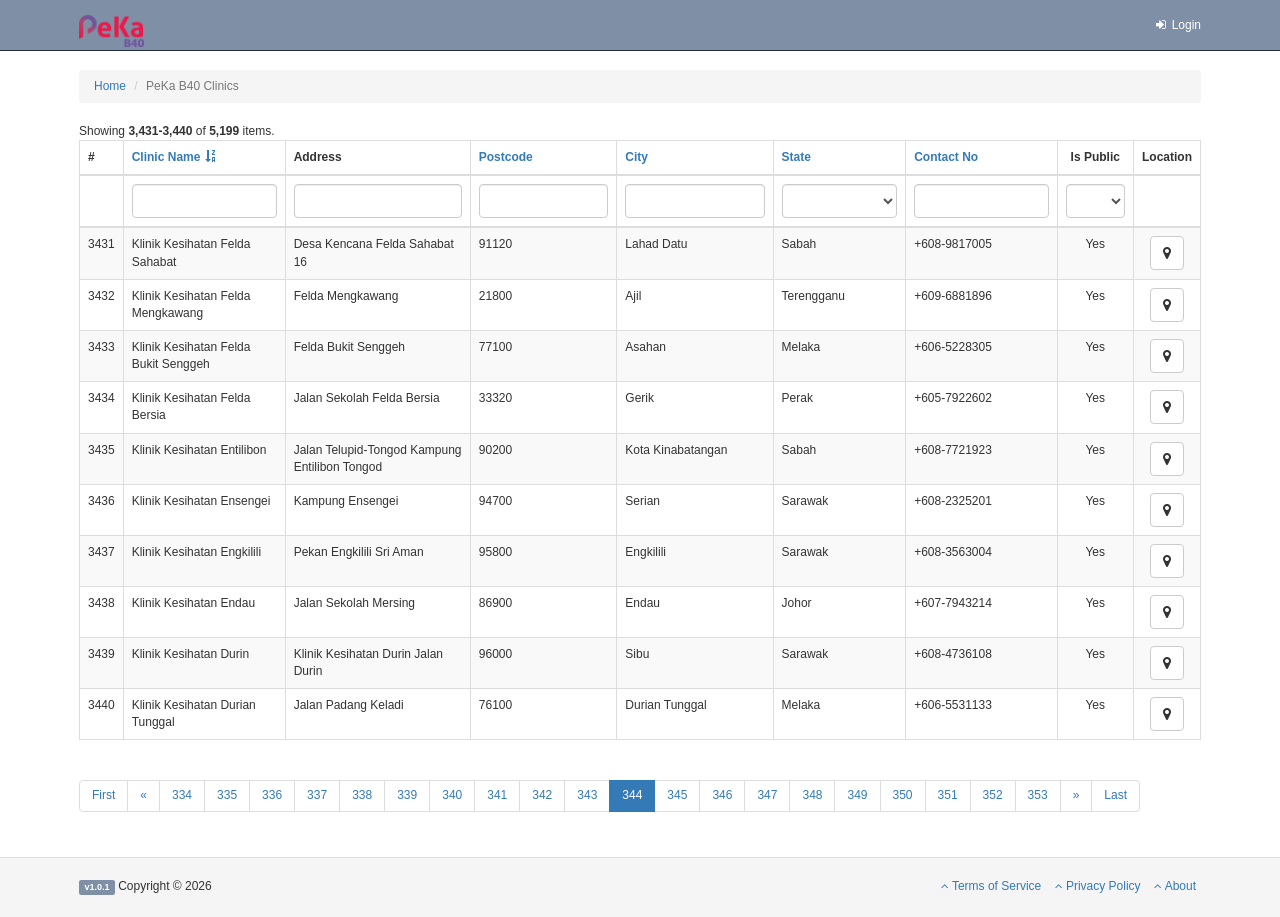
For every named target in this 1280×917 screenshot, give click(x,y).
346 (722, 795)
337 (317, 795)
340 (452, 795)
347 (767, 795)
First (103, 795)
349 (857, 795)
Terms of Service (991, 886)
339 (407, 795)
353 (1038, 795)
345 (677, 795)
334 (182, 795)
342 (542, 795)
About (1175, 886)
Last (1115, 795)
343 (587, 795)
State (796, 157)
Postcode (506, 157)
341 (497, 795)
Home (110, 86)
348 (812, 795)
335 (227, 795)
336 (272, 795)
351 (948, 795)
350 (903, 795)
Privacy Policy (1098, 886)
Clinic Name (166, 157)
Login (1177, 25)
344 (632, 795)
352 (993, 795)
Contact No (946, 157)
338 (362, 795)
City (636, 157)
